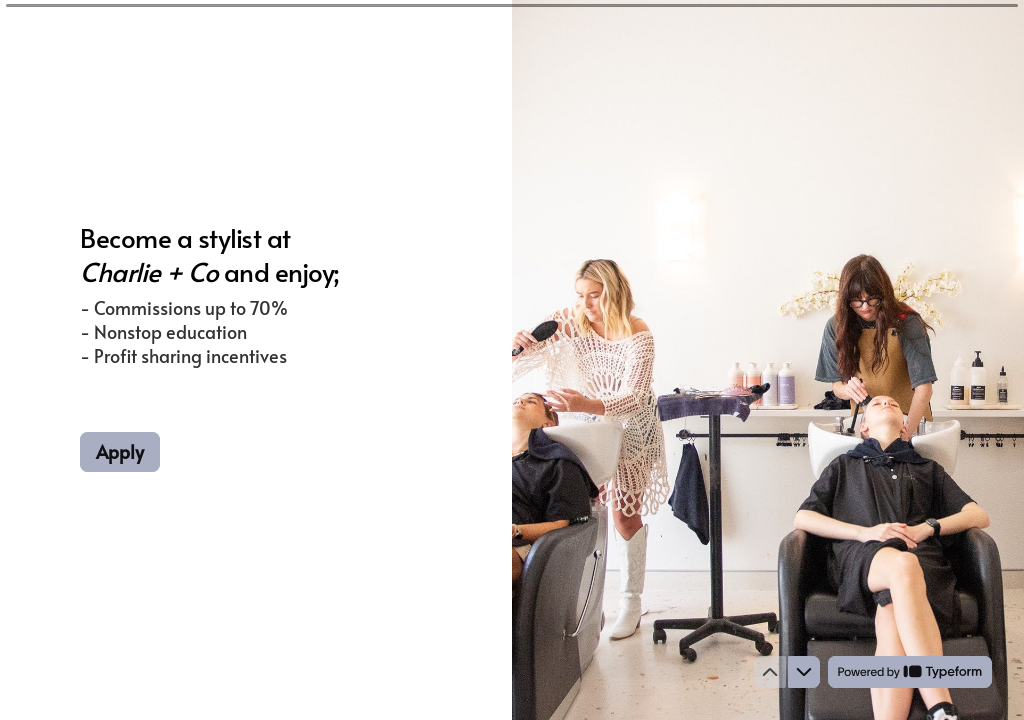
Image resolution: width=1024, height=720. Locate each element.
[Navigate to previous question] (770, 672)
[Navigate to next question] (804, 672)
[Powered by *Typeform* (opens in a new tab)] (910, 672)
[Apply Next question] (120, 452)
